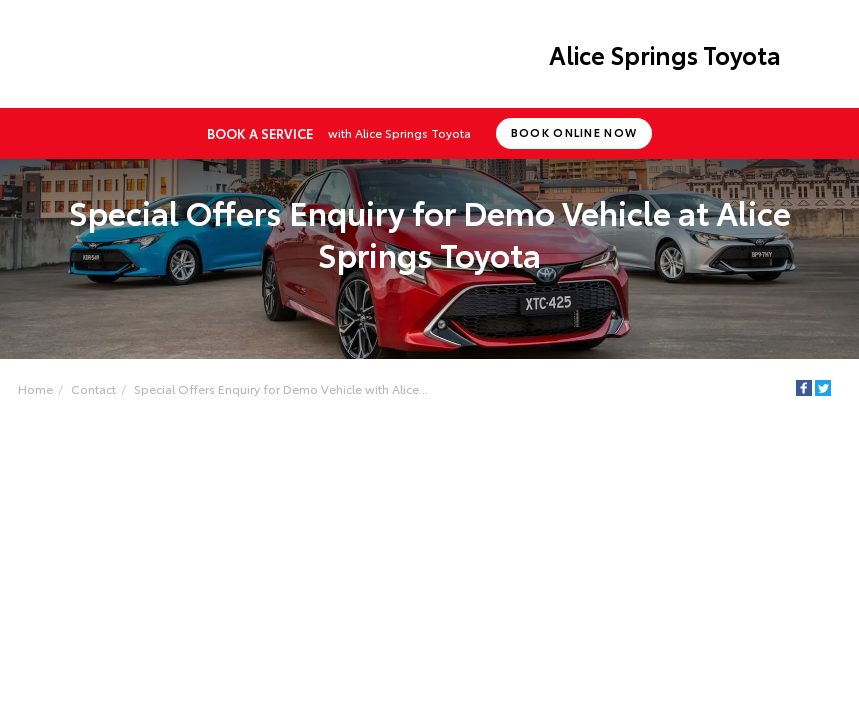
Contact (93, 388)
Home (35, 388)
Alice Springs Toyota (665, 54)
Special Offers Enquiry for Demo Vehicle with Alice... (281, 388)
